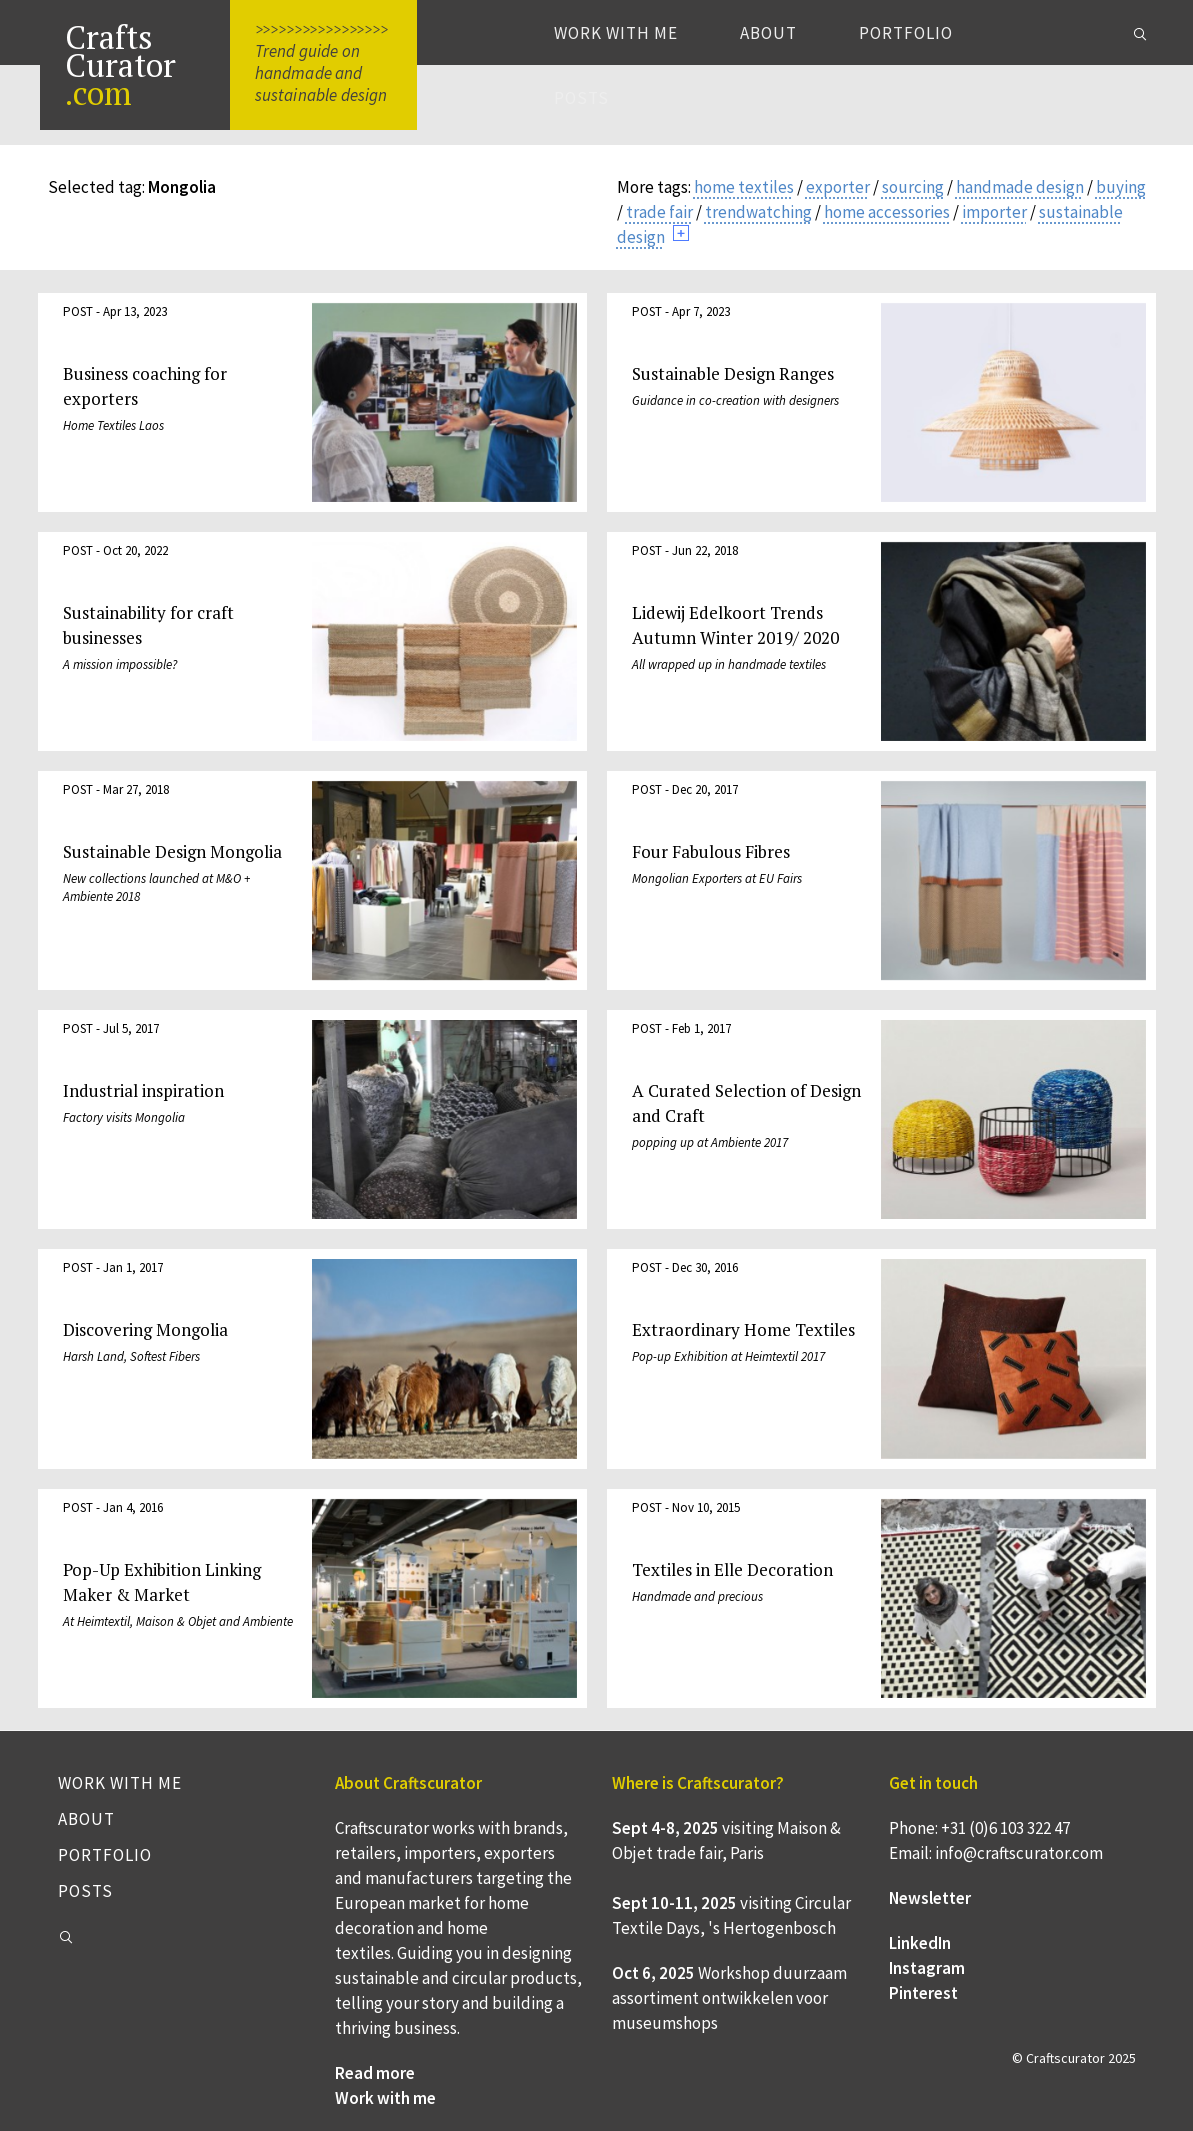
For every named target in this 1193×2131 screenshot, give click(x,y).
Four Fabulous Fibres (711, 851)
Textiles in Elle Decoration (732, 1569)
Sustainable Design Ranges (733, 373)
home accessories (887, 212)
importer (994, 212)
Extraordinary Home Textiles (743, 1329)
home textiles (744, 187)
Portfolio (906, 33)
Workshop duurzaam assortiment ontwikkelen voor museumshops (729, 1998)
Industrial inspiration (143, 1090)
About (768, 33)
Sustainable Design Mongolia (172, 851)
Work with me (616, 33)
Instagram (927, 1968)
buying (1121, 187)
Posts (581, 98)
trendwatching (758, 212)
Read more (375, 2073)
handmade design (1020, 187)
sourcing (913, 187)
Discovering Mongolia (145, 1329)
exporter (838, 187)
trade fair (659, 212)
